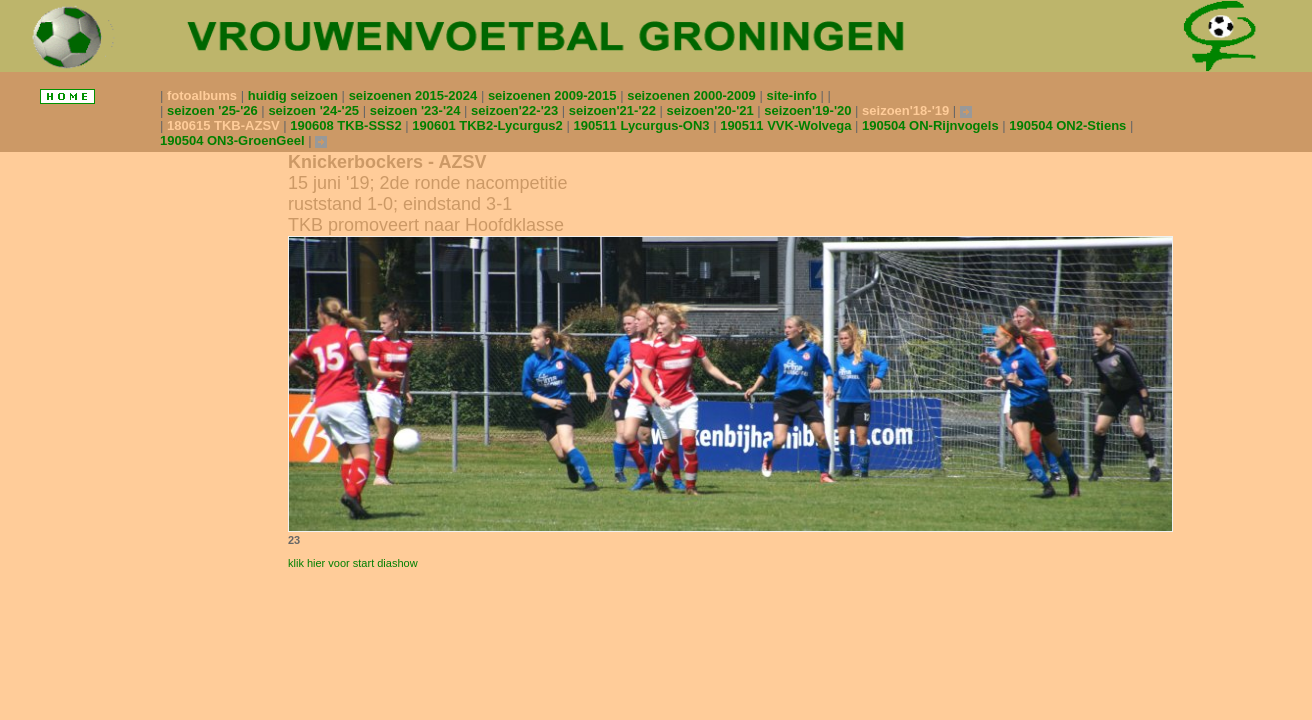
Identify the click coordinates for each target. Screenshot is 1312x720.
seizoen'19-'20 (809, 110)
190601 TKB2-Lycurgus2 (489, 125)
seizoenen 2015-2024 (415, 95)
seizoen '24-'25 (315, 110)
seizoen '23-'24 (417, 110)
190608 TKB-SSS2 (347, 125)
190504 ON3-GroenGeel (234, 140)
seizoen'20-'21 (712, 110)
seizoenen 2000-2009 (693, 95)
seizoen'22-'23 (516, 110)
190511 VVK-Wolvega (787, 125)
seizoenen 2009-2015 (554, 95)
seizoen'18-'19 (907, 110)
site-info (793, 95)
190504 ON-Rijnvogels (932, 125)
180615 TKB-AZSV (225, 125)
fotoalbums (204, 95)
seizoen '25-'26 (214, 110)
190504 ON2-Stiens (1069, 125)
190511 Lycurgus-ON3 (643, 125)
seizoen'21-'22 (614, 110)
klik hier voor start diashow (353, 563)
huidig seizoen (295, 95)
